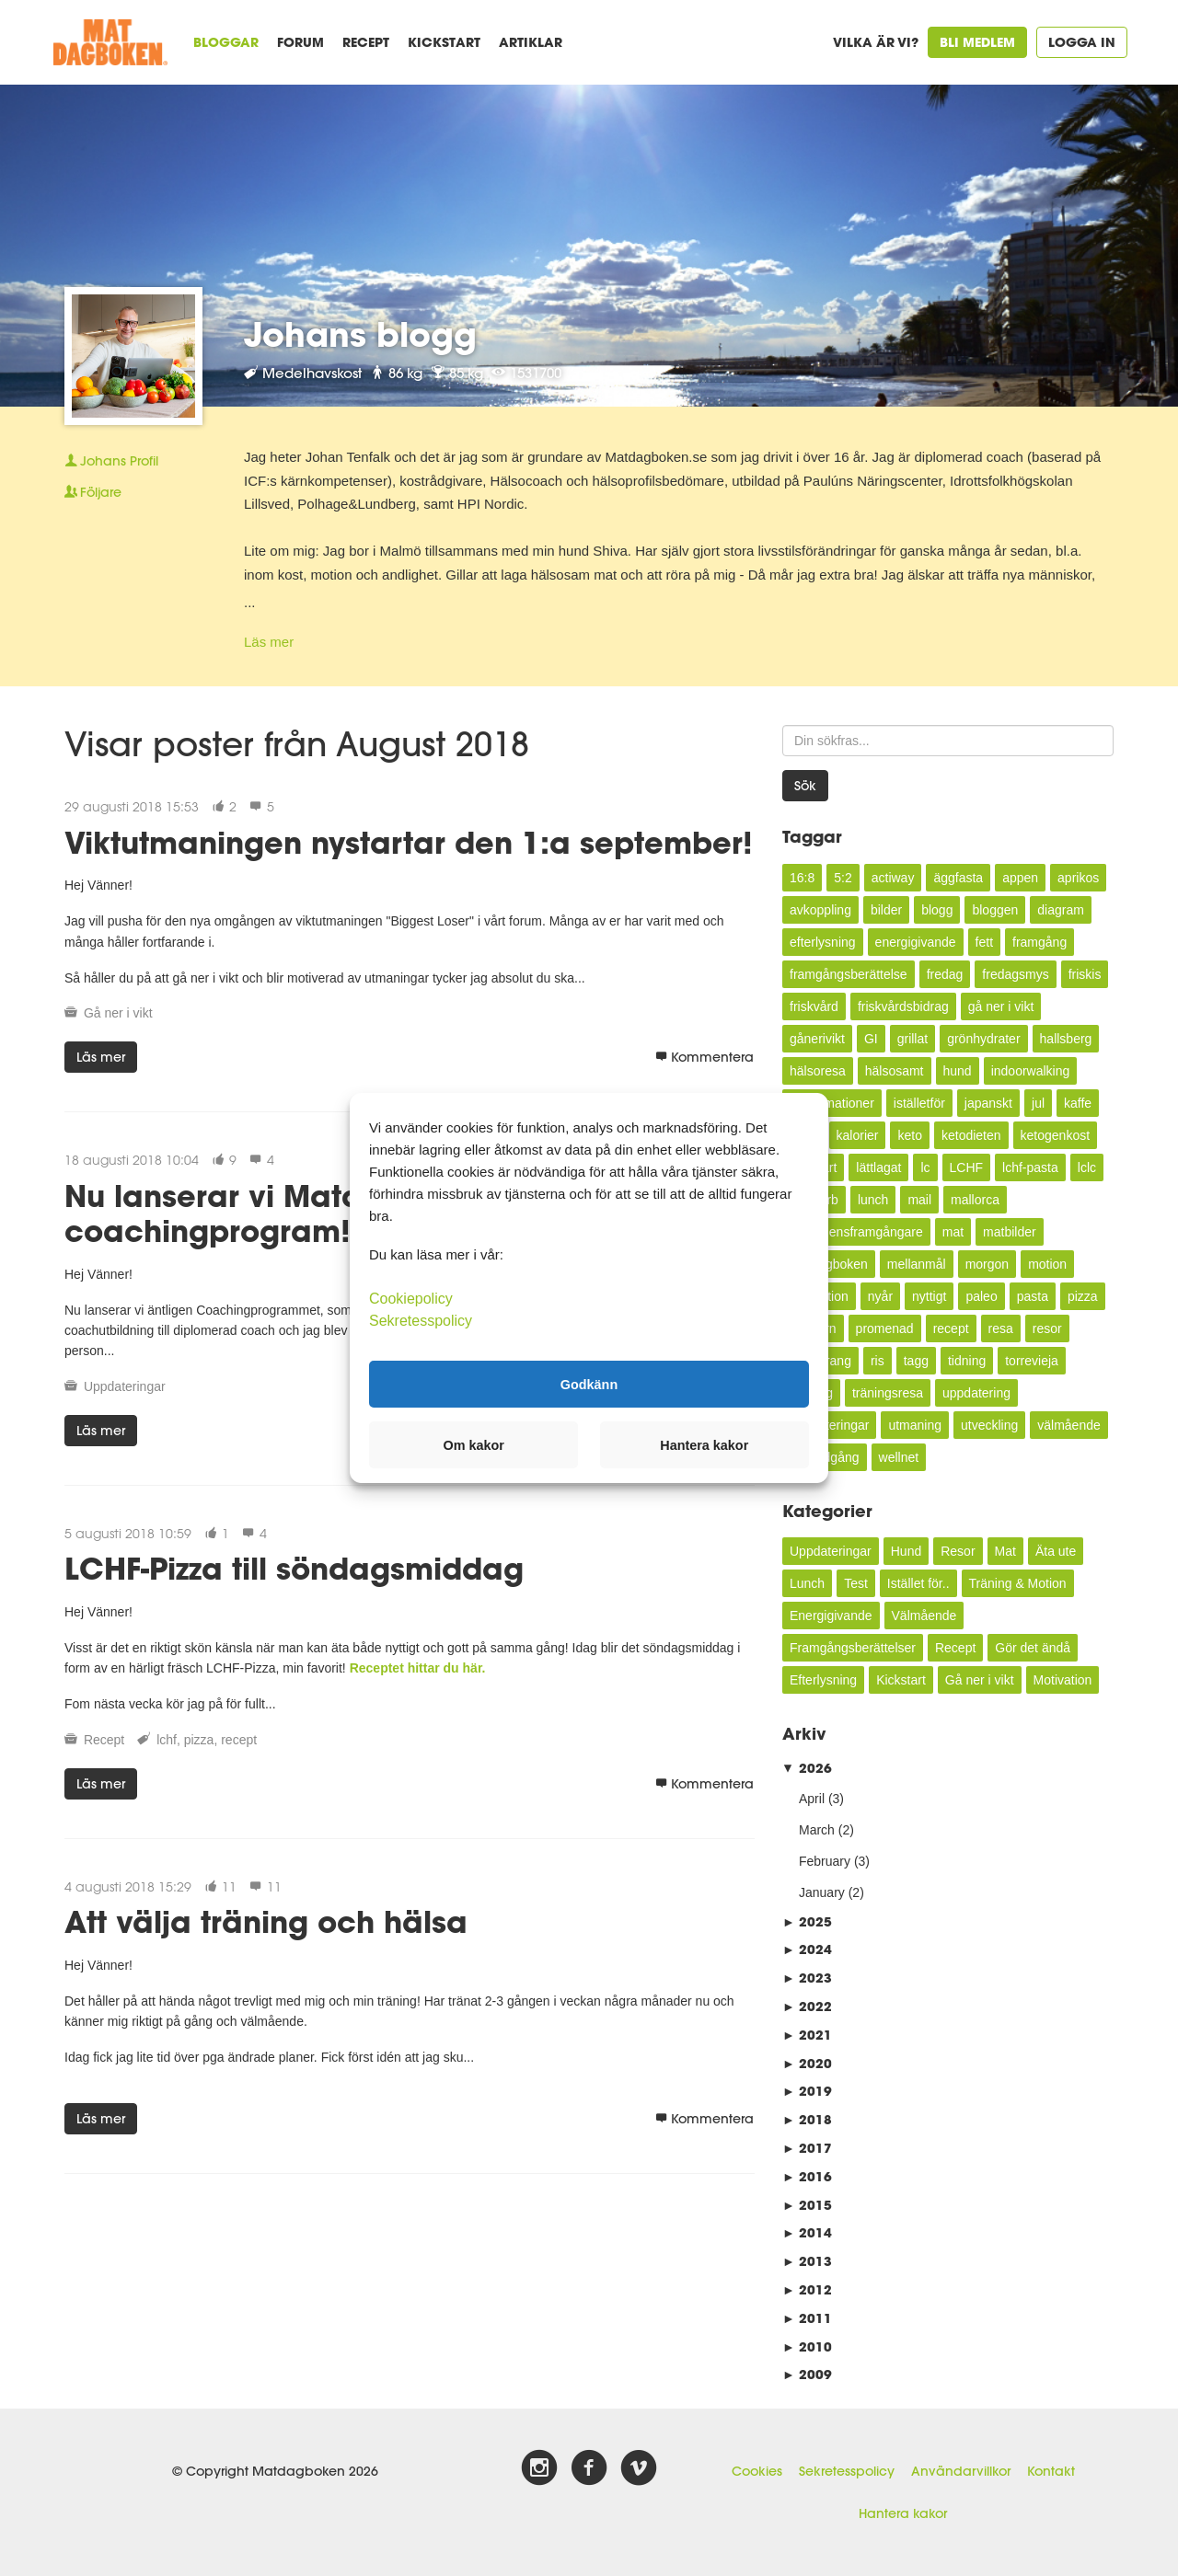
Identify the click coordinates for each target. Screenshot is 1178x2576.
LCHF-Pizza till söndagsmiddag (294, 1568)
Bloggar (226, 42)
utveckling (989, 1425)
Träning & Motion (1018, 1583)
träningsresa (887, 1393)
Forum (300, 42)
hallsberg (1066, 1038)
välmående (1069, 1425)
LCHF (967, 1167)
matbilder (1009, 1232)
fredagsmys (1015, 974)
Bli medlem (977, 42)
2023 (807, 1977)
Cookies (757, 2471)
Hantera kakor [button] (704, 1445)
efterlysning (823, 942)
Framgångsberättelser (853, 1647)
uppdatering (976, 1393)
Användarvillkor (961, 2471)
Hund (906, 1551)
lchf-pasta (1030, 1167)
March (817, 1830)
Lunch (807, 1583)
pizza (199, 1739)
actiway (893, 877)
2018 (807, 2119)
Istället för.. (918, 1583)
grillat (912, 1038)
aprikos (1078, 877)
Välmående (924, 1615)
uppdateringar (829, 1425)
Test (856, 1583)
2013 (807, 2261)
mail (919, 1199)
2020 (807, 2063)
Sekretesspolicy (847, 2471)
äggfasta (958, 877)
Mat (1005, 1551)
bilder (886, 910)
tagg (916, 1360)
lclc (1087, 1167)
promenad (885, 1328)
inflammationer (832, 1103)
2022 (807, 2006)
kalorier (858, 1135)
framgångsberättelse (848, 974)
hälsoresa (818, 1071)
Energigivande (831, 1615)
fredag (945, 974)
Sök (805, 785)
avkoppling (820, 910)
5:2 (842, 877)
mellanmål (916, 1264)
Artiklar (530, 42)
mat (953, 1232)
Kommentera (704, 1057)
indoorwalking (1030, 1071)
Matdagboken (829, 1264)
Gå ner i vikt (118, 1013)
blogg (937, 910)
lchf (166, 1739)
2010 (807, 2346)
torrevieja (1031, 1360)
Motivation (1063, 1680)
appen (1020, 877)
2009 (807, 2374)
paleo (981, 1296)
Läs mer (269, 642)
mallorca (975, 1199)
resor (1047, 1328)
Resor (958, 1551)
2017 (807, 2147)
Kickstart (444, 42)
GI (871, 1038)
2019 (807, 2090)
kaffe (1077, 1103)
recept (239, 1739)
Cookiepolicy (411, 1298)
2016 (807, 2176)
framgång (1039, 942)
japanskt (988, 1103)
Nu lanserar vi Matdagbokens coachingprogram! (288, 1213)
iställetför (919, 1103)
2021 (807, 2034)
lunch (873, 1199)
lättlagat (878, 1167)
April (812, 1798)
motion (1047, 1264)
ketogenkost (1056, 1135)
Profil (111, 461)
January (822, 1892)
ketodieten (971, 1135)
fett (984, 942)
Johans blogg (360, 334)
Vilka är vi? (875, 42)
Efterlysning (823, 1680)
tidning (967, 1360)
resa (1000, 1328)
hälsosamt (894, 1071)
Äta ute (1055, 1551)
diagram (1060, 910)
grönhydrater (983, 1038)
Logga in (1081, 42)
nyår (880, 1296)
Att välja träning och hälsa (266, 1921)
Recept (365, 42)
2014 (807, 2232)
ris (877, 1360)
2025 (807, 1921)
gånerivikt (817, 1038)
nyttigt (929, 1296)
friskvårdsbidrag (903, 1006)
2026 (807, 1768)
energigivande (915, 942)
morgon (987, 1264)
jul (1038, 1103)
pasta (1032, 1296)
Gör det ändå (1032, 1647)
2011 (807, 2318)
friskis (1085, 974)
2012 (807, 2289)
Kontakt (1051, 2471)
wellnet (899, 1457)
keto (909, 1135)
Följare (92, 492)
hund (957, 1071)
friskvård (814, 1006)
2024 (807, 1949)
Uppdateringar (125, 1386)
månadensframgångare (856, 1232)
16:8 (802, 877)
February (824, 1861)
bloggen (995, 910)
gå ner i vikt (1001, 1006)
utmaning (914, 1425)
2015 (807, 2205)
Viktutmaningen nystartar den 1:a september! (408, 842)
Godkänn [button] (589, 1383)
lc (925, 1167)
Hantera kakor (903, 2513)
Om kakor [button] (474, 1445)
